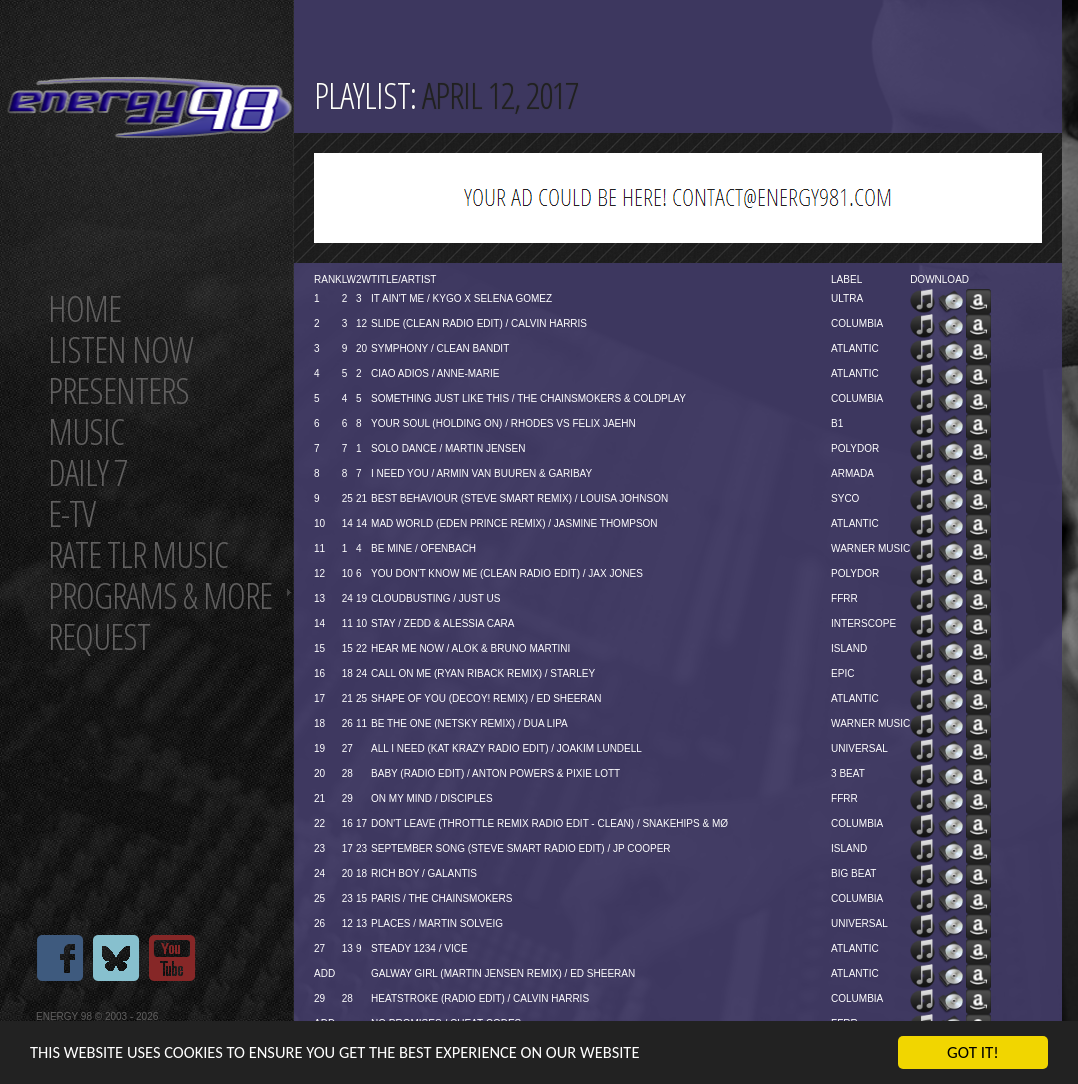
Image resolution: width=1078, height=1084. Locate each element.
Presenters (118, 390)
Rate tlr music (138, 554)
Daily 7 (87, 472)
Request (99, 636)
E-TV (71, 513)
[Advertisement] (678, 198)
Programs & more (160, 595)
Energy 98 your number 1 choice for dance (149, 107)
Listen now (120, 349)
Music (86, 431)
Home (84, 308)
